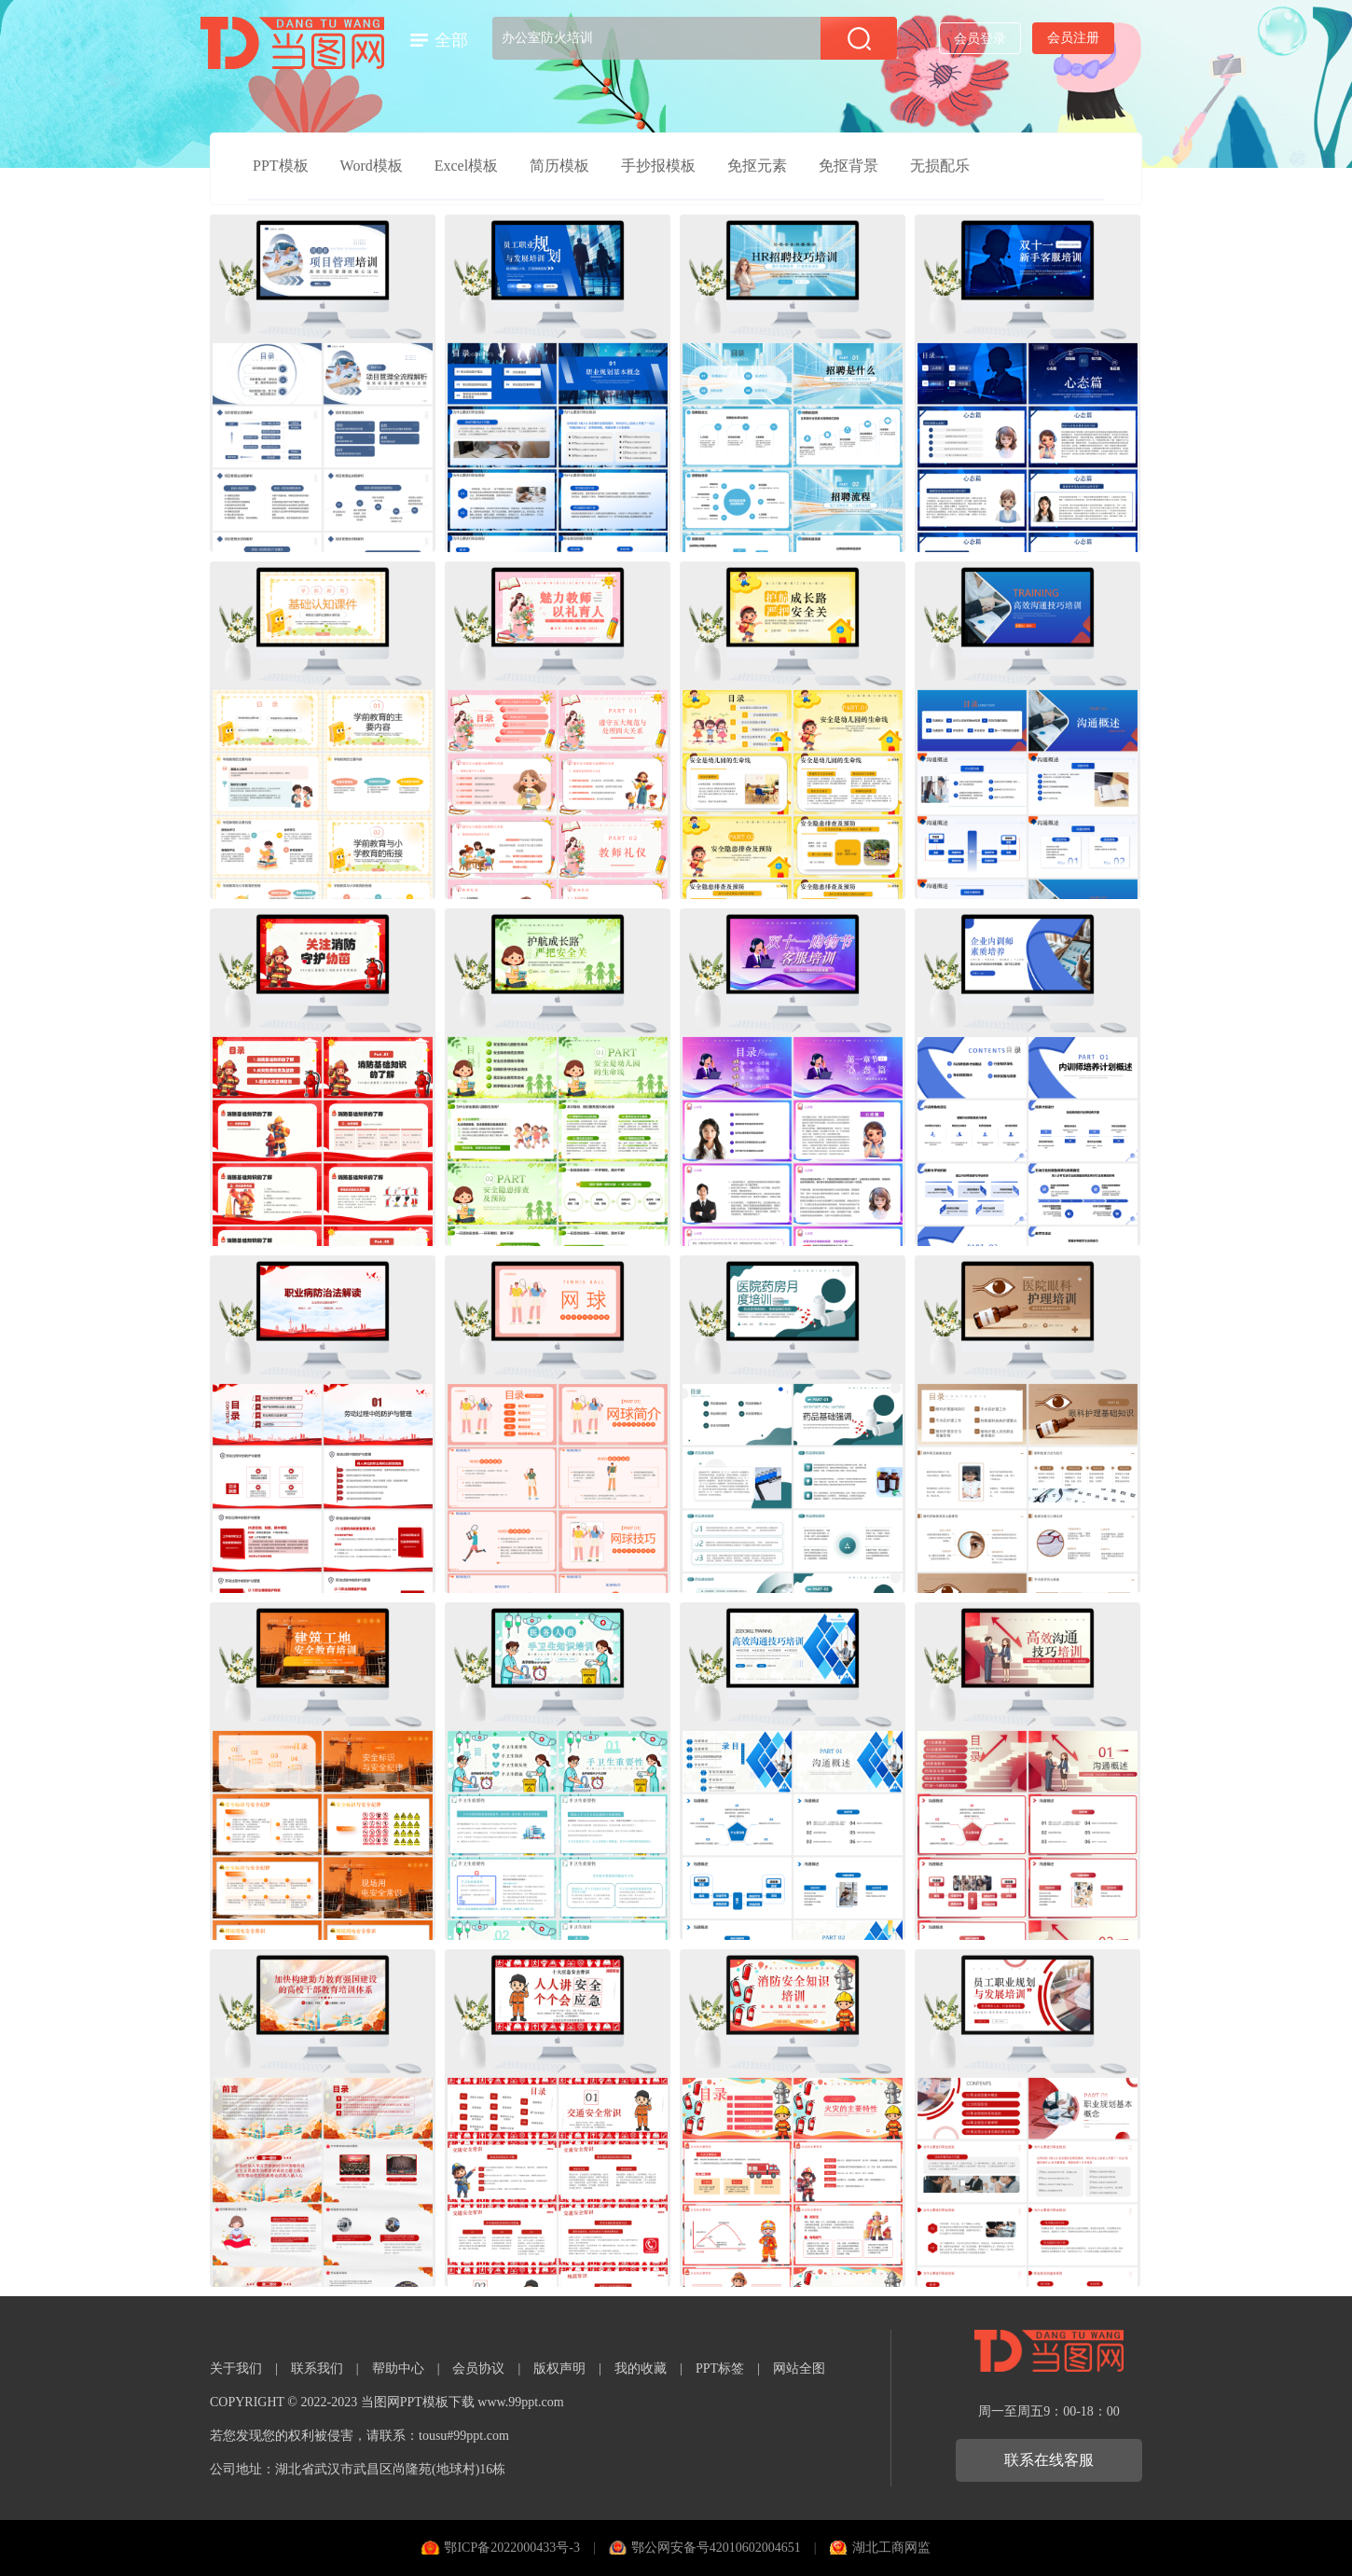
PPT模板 (281, 165)
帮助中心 (398, 2368)
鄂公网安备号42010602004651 (716, 2548)
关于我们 (236, 2368)
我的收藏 (640, 2368)
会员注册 (1073, 38)
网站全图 (799, 2368)
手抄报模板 (658, 165)
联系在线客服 (1049, 2460)
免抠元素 (757, 165)
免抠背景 (848, 165)
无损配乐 (940, 165)
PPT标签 (720, 2368)
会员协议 (478, 2368)
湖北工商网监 (891, 2548)
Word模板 (371, 165)
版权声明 (559, 2368)
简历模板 (559, 165)
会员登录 (980, 39)
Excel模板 (466, 165)
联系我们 (317, 2368)
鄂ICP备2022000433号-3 (511, 2548)
